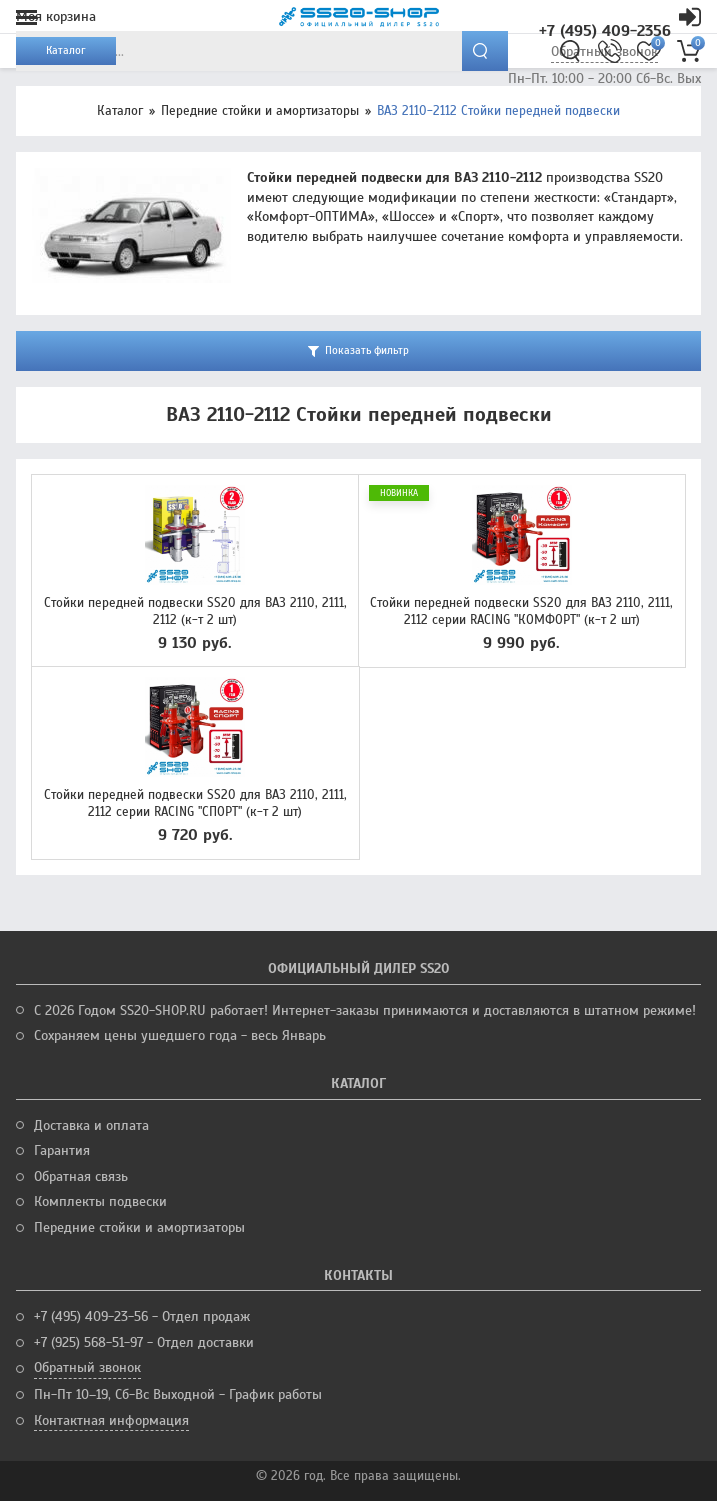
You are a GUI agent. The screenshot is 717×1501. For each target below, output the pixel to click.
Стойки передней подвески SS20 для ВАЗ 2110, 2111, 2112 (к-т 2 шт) (195, 611)
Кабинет (690, 17)
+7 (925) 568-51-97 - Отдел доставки (144, 1342)
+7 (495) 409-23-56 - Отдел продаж (142, 1316)
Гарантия (62, 1150)
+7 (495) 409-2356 (605, 31)
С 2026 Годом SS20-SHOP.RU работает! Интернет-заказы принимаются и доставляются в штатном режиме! (365, 1010)
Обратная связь (81, 1176)
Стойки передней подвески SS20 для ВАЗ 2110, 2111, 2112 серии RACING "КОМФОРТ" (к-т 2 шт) (521, 611)
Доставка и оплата (91, 1125)
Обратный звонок (87, 1367)
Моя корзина (56, 16)
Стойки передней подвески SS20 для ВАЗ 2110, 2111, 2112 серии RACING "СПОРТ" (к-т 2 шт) (195, 803)
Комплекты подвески (100, 1201)
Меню (26, 17)
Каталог (120, 111)
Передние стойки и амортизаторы (260, 111)
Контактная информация (111, 1420)
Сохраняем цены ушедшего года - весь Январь (180, 1035)
